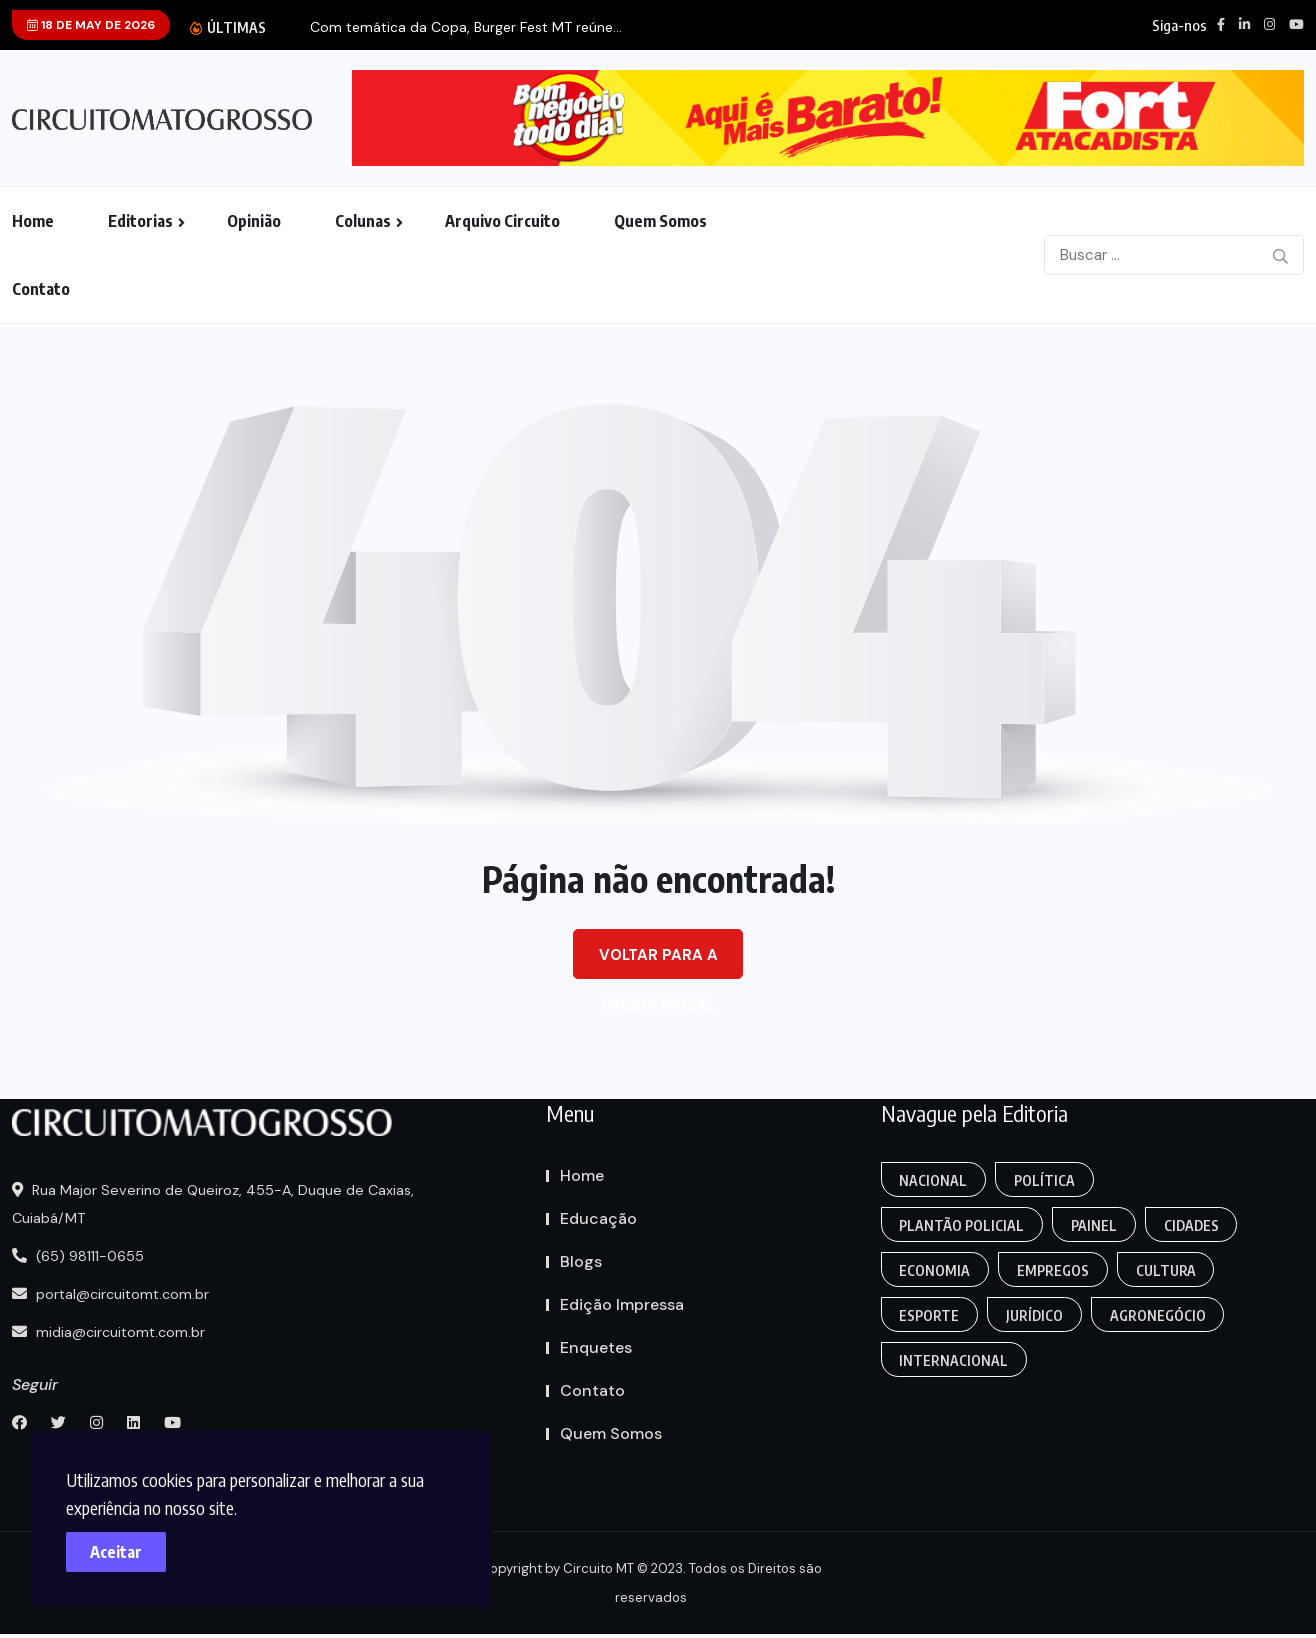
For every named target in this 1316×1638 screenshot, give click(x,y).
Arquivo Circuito (502, 221)
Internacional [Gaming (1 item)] (954, 1360)
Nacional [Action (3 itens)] (934, 1180)
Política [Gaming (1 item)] (1045, 1180)
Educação (598, 1218)
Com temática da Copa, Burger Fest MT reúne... (466, 27)
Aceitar (120, 1548)
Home (33, 221)
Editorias (140, 221)
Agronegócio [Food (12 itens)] (1159, 1315)
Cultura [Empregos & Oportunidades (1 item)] (1167, 1270)
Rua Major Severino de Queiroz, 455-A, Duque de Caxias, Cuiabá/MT (216, 1204)
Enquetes (596, 1347)
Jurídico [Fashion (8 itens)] (1035, 1315)
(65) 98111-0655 (80, 1256)
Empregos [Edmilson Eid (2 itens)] (1054, 1270)
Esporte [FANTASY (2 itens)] (930, 1315)
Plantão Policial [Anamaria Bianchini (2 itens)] (962, 1225)
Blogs (581, 1261)
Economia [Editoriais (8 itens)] (935, 1270)
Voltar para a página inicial (658, 962)
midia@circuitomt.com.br (111, 1332)
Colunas (363, 221)
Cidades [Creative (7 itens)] (1192, 1225)
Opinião (254, 221)
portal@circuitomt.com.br (114, 1294)
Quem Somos (660, 221)
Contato (41, 289)
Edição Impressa (622, 1304)
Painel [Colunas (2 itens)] (1095, 1225)
